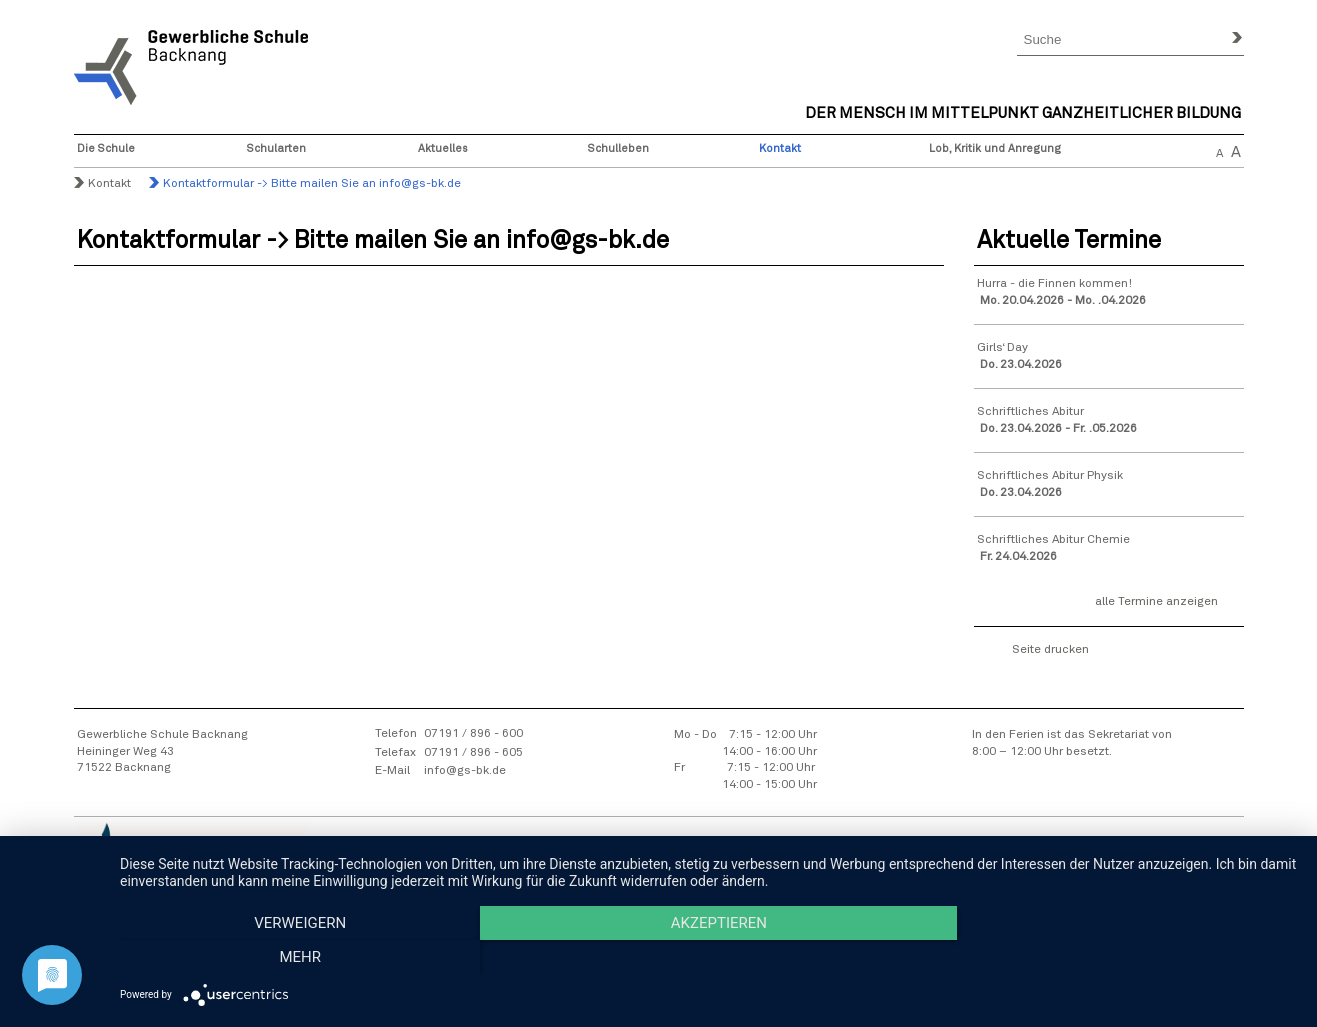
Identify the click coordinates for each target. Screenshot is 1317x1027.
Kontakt (780, 148)
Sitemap (584, 863)
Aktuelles (443, 148)
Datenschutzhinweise (761, 863)
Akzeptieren (708, 958)
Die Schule (106, 148)
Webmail (1110, 862)
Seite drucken (1050, 650)
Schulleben (618, 148)
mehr (1121, 958)
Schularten (276, 148)
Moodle (1219, 862)
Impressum (654, 863)
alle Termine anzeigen (1156, 602)
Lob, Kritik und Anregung (995, 148)
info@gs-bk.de (465, 771)
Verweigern (297, 958)
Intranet (1166, 862)
